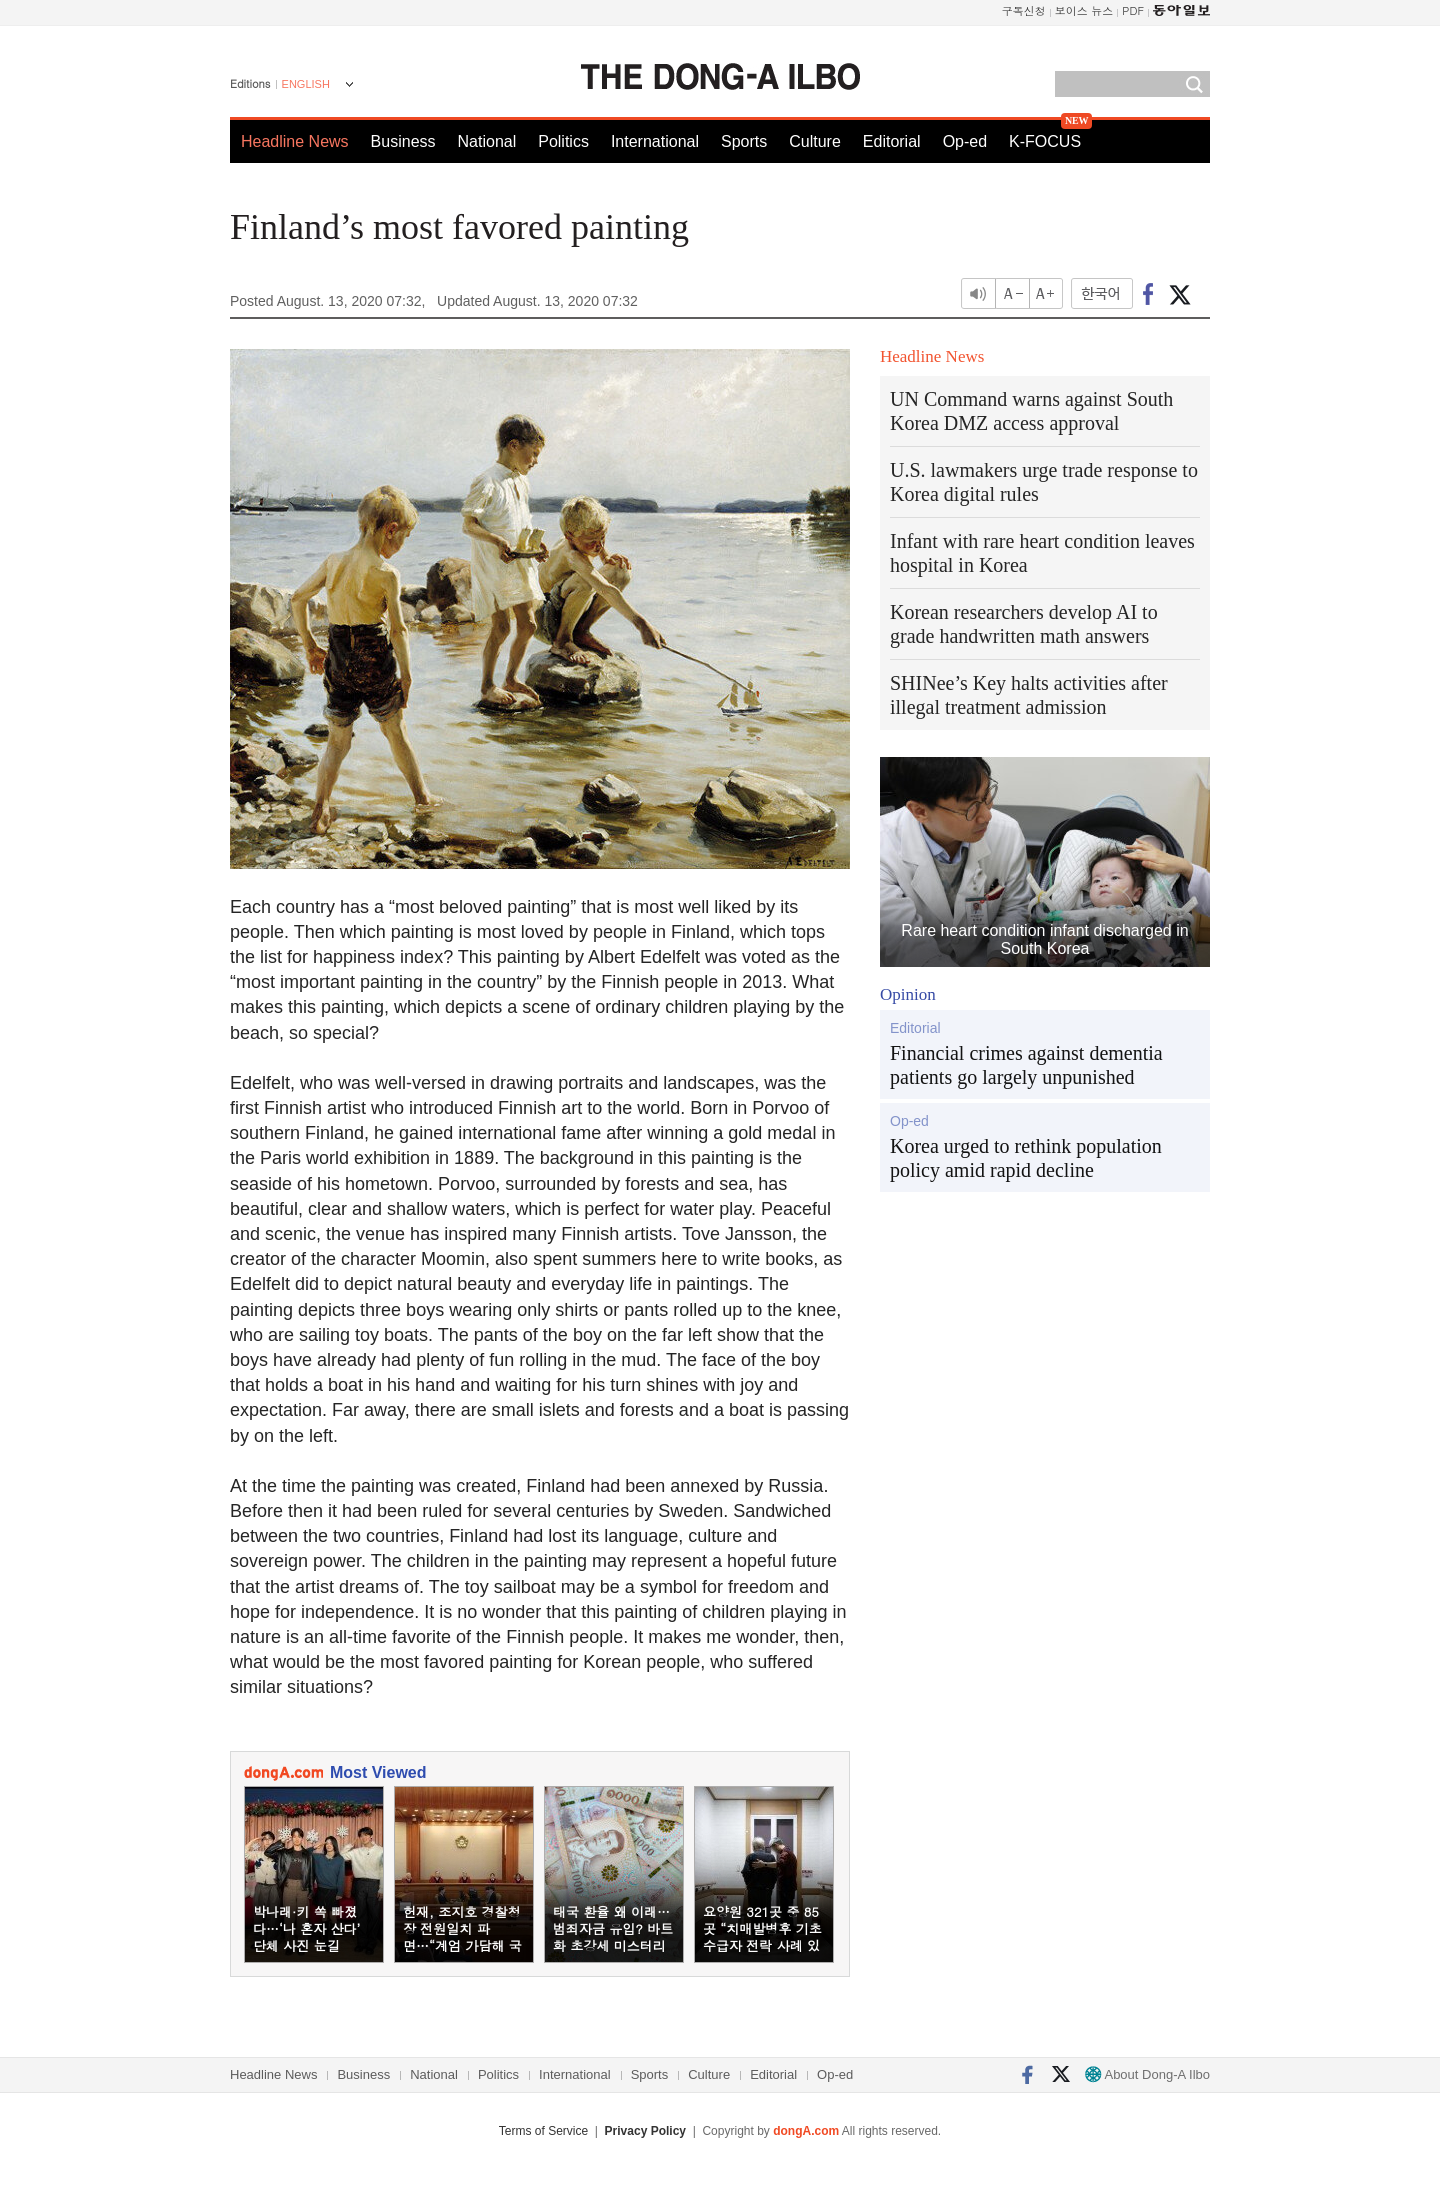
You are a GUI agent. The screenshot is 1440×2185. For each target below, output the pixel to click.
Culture (815, 141)
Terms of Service (543, 2131)
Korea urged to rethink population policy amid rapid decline (1026, 1158)
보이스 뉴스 (1084, 10)
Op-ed (965, 141)
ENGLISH (306, 84)
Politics (563, 141)
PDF (1133, 10)
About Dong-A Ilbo (1147, 2074)
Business (403, 141)
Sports (744, 141)
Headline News (295, 141)
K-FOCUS (1045, 141)
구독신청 (1024, 10)
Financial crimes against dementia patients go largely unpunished (1026, 1065)
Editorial (892, 141)
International (655, 141)
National (487, 141)
